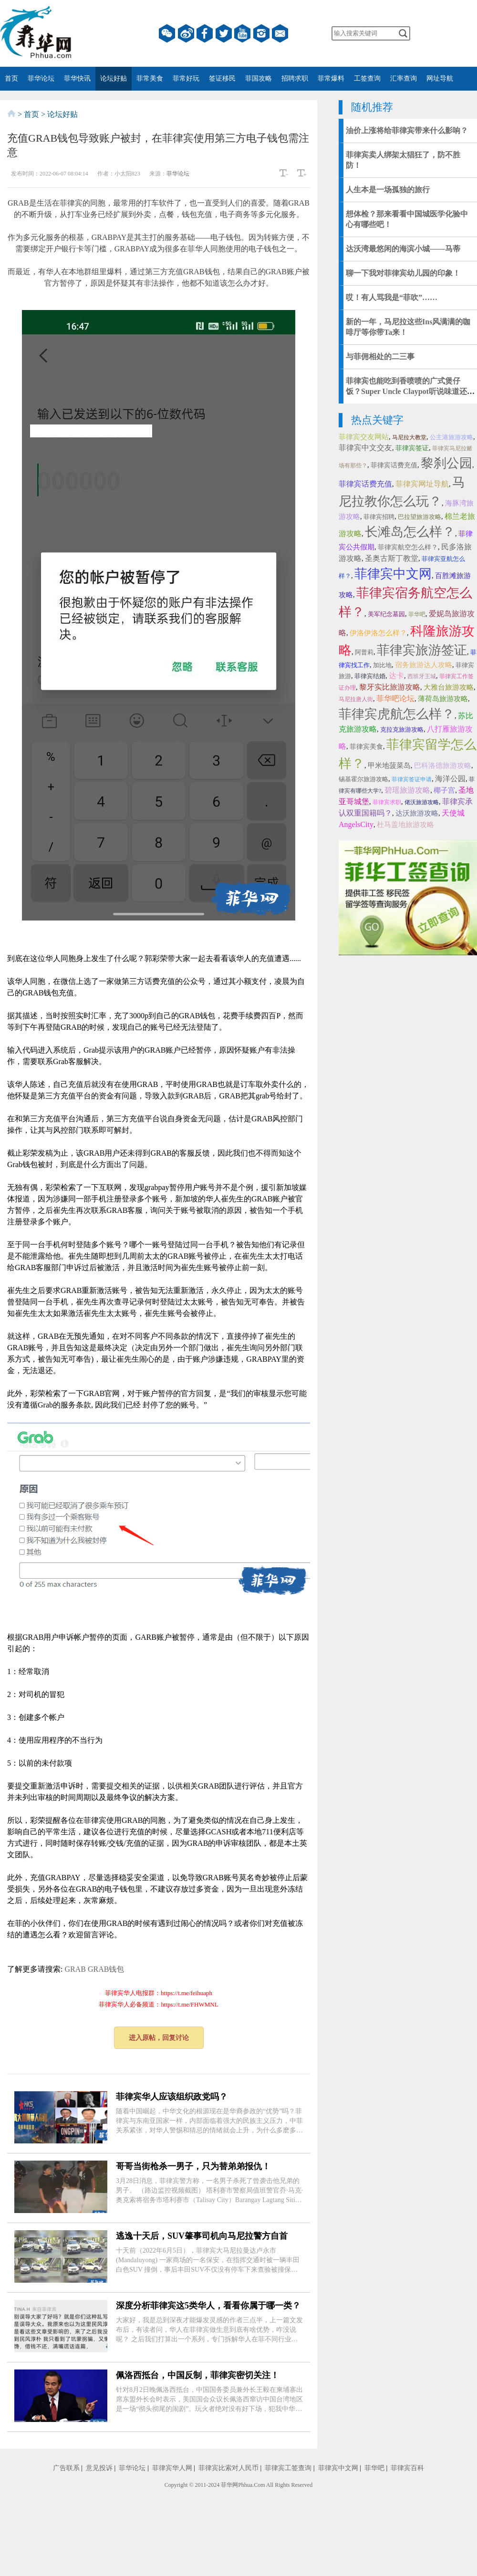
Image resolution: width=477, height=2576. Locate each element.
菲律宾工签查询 (288, 2468)
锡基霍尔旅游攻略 (363, 779)
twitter (224, 33)
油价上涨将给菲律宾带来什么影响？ (407, 130)
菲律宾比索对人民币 (228, 2468)
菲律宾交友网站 (364, 437)
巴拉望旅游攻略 (419, 516)
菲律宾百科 (407, 2468)
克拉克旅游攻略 (402, 729)
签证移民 (222, 78)
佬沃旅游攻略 (421, 802)
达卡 (396, 676)
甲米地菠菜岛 (389, 765)
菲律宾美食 (366, 746)
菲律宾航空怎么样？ (408, 547)
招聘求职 (294, 78)
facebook (205, 33)
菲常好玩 (186, 78)
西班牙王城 (421, 676)
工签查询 (367, 78)
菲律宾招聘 (378, 516)
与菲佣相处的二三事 (380, 356)
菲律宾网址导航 (422, 484)
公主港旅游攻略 (451, 437)
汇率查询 (403, 78)
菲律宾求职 (387, 802)
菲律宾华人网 (172, 2468)
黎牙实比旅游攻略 (389, 687)
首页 (11, 78)
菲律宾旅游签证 (422, 650)
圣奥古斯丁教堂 (391, 558)
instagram (261, 33)
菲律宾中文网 (393, 574)
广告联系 (66, 2468)
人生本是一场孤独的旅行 (388, 190)
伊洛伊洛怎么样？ (378, 633)
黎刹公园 (446, 463)
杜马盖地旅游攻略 (405, 824)
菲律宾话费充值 (394, 465)
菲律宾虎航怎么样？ (397, 714)
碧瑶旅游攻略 (407, 790)
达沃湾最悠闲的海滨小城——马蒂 (403, 249)
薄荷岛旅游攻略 (443, 699)
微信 (167, 33)
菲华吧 (416, 614)
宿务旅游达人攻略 (423, 665)
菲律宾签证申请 (412, 779)
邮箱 (280, 33)
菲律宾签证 (412, 448)
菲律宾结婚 (369, 676)
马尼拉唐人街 (356, 699)
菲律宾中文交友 (365, 448)
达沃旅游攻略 (416, 813)
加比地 (382, 665)
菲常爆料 (331, 78)
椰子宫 (444, 790)
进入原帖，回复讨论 (159, 2037)
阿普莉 (364, 652)
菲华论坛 (41, 78)
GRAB (74, 1969)
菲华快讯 (77, 78)
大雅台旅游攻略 (449, 687)
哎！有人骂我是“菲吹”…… (391, 297)
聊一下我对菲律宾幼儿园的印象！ (403, 273)
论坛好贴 (113, 78)
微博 (186, 33)
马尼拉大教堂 (409, 437)
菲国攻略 (258, 78)
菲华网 (229, 2485)
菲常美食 (149, 78)
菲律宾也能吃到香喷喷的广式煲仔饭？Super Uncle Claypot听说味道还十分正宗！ (410, 391)
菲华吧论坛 (395, 698)
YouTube (242, 33)
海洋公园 (450, 779)
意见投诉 (99, 2468)
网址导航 (439, 78)
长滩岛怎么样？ (410, 532)
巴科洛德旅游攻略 (442, 765)
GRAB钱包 (106, 1969)
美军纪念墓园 (386, 614)
